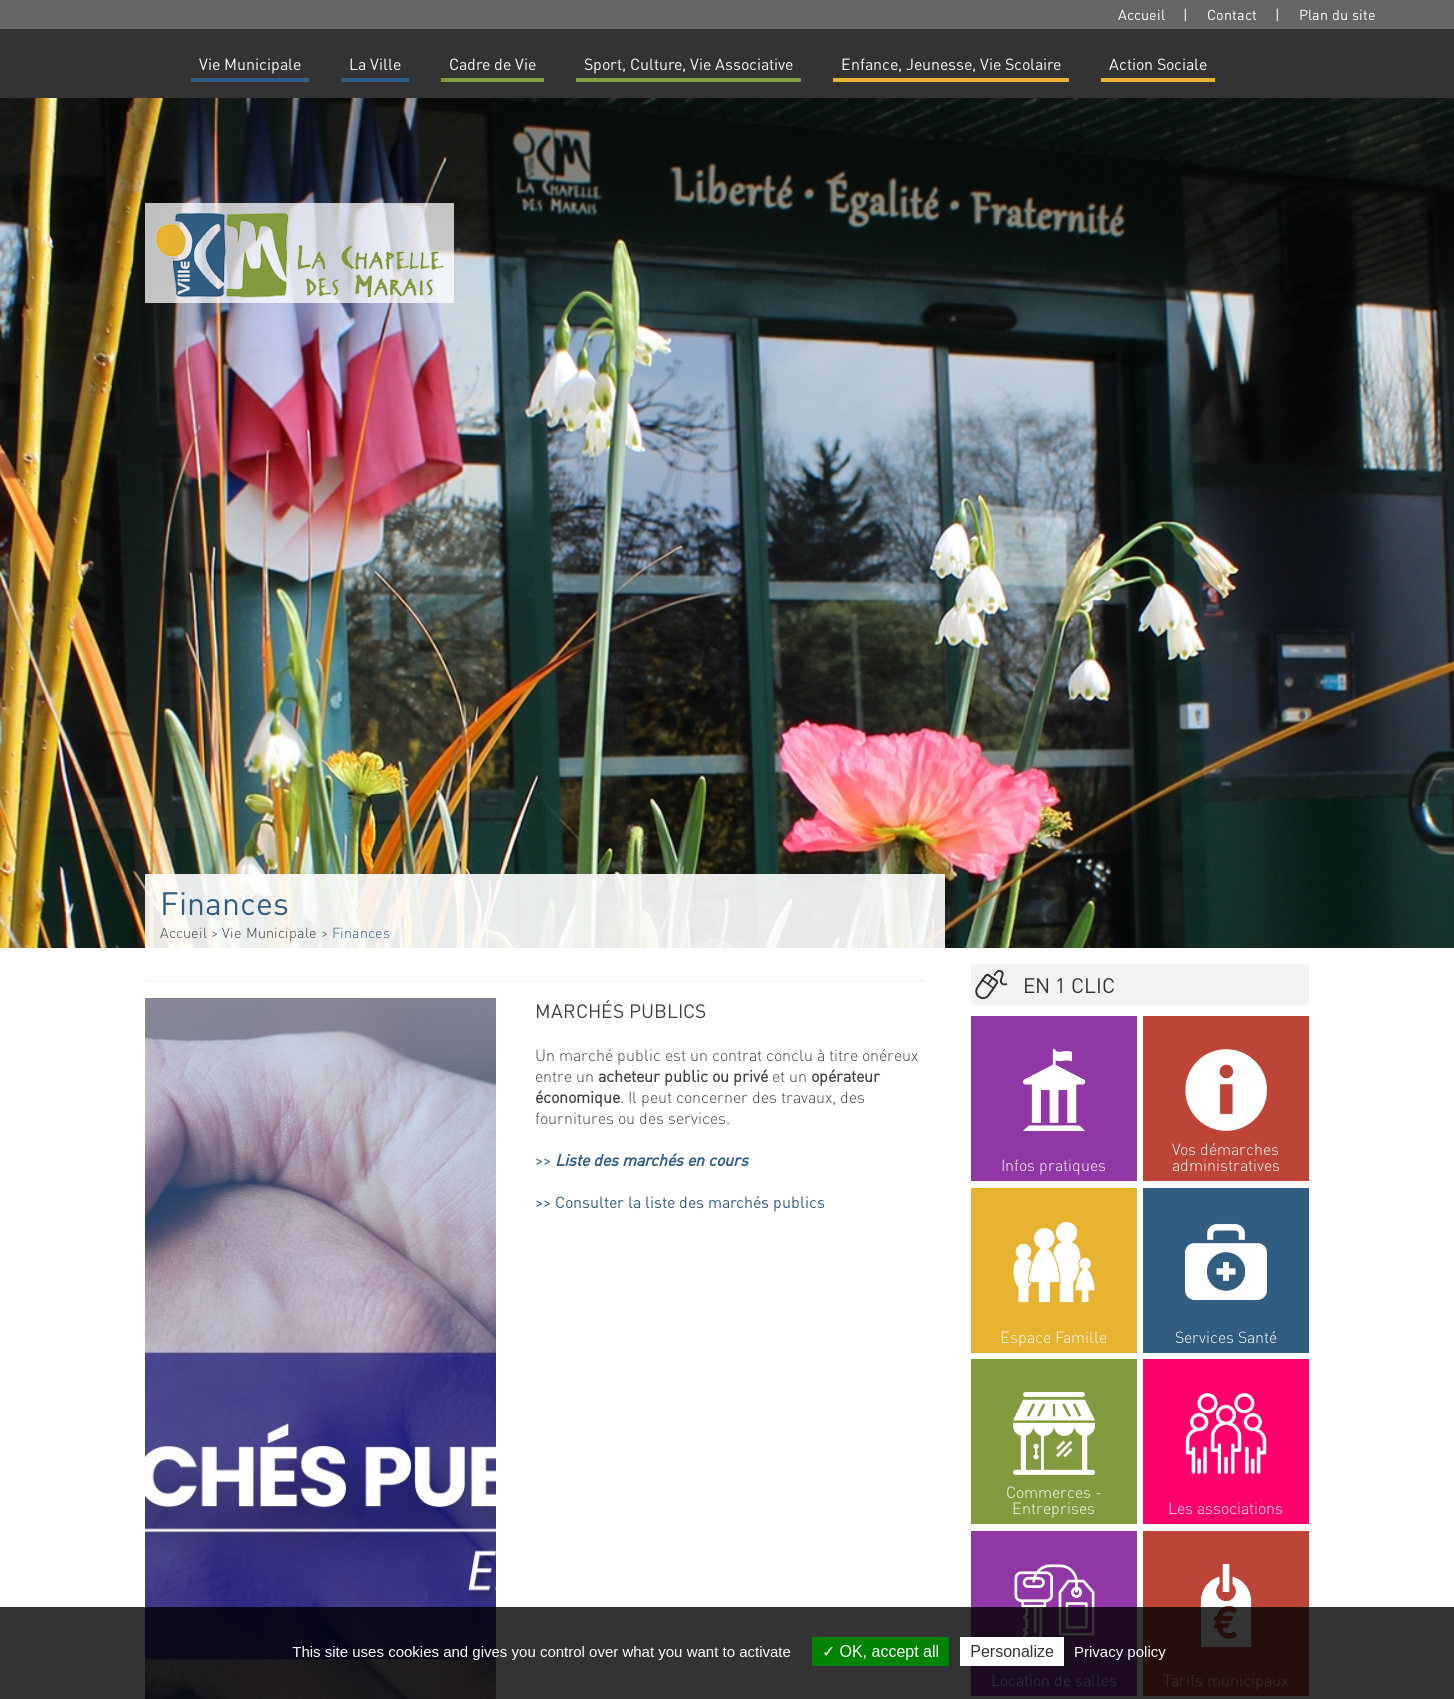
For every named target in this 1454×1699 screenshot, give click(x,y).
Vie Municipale (250, 63)
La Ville (375, 63)
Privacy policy (1120, 1651)
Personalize (1012, 1651)
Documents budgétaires (638, 1470)
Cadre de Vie (492, 63)
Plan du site (1337, 14)
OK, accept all (880, 1651)
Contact (1232, 14)
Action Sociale (1158, 63)
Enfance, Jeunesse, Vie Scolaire (951, 63)
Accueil (1141, 14)
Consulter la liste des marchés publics (690, 1201)
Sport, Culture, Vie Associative (688, 63)
